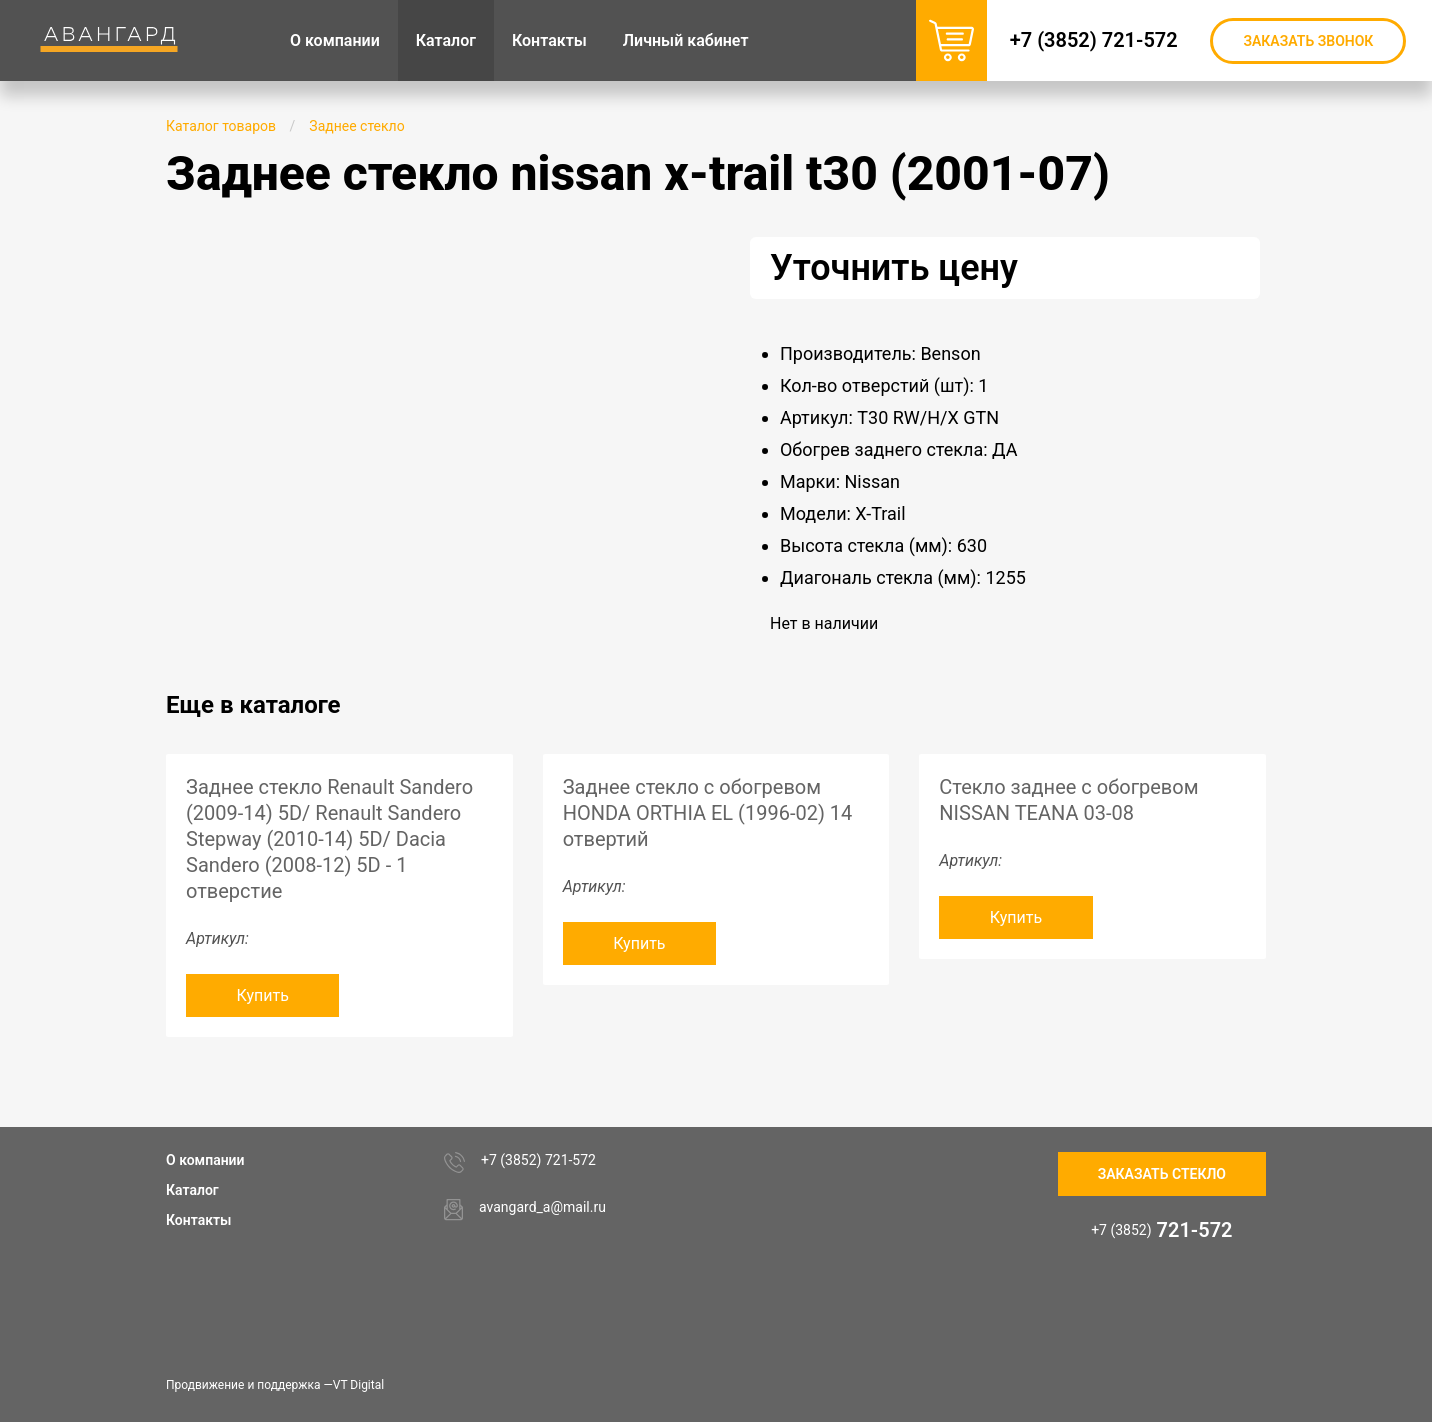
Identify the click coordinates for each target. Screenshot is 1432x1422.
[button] (648, 255)
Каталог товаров (221, 126)
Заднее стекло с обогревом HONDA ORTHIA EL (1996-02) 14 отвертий (708, 813)
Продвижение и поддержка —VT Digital (275, 1385)
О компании (205, 1160)
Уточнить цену (894, 268)
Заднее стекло (356, 126)
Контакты (198, 1220)
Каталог (192, 1190)
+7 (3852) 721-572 (1098, 40)
